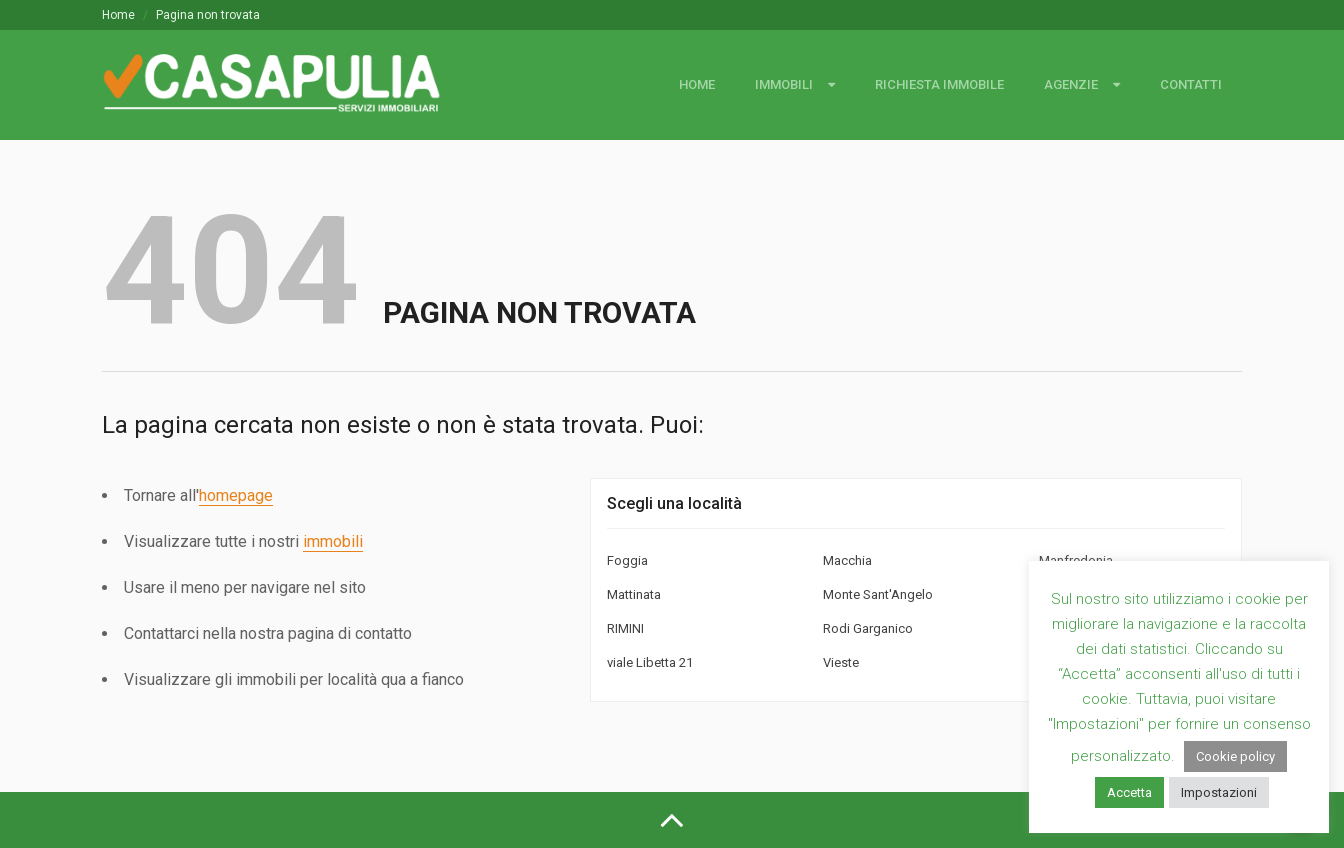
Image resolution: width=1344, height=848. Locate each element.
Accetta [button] (1129, 792)
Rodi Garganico (868, 628)
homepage (236, 495)
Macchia (847, 560)
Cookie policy (1235, 756)
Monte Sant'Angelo (878, 594)
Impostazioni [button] (1219, 792)
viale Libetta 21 (650, 662)
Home (118, 15)
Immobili (784, 84)
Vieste (841, 662)
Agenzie (1071, 84)
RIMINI (625, 628)
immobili (333, 541)
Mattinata (634, 594)
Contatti (1191, 84)
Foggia (627, 560)
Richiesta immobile (939, 84)
